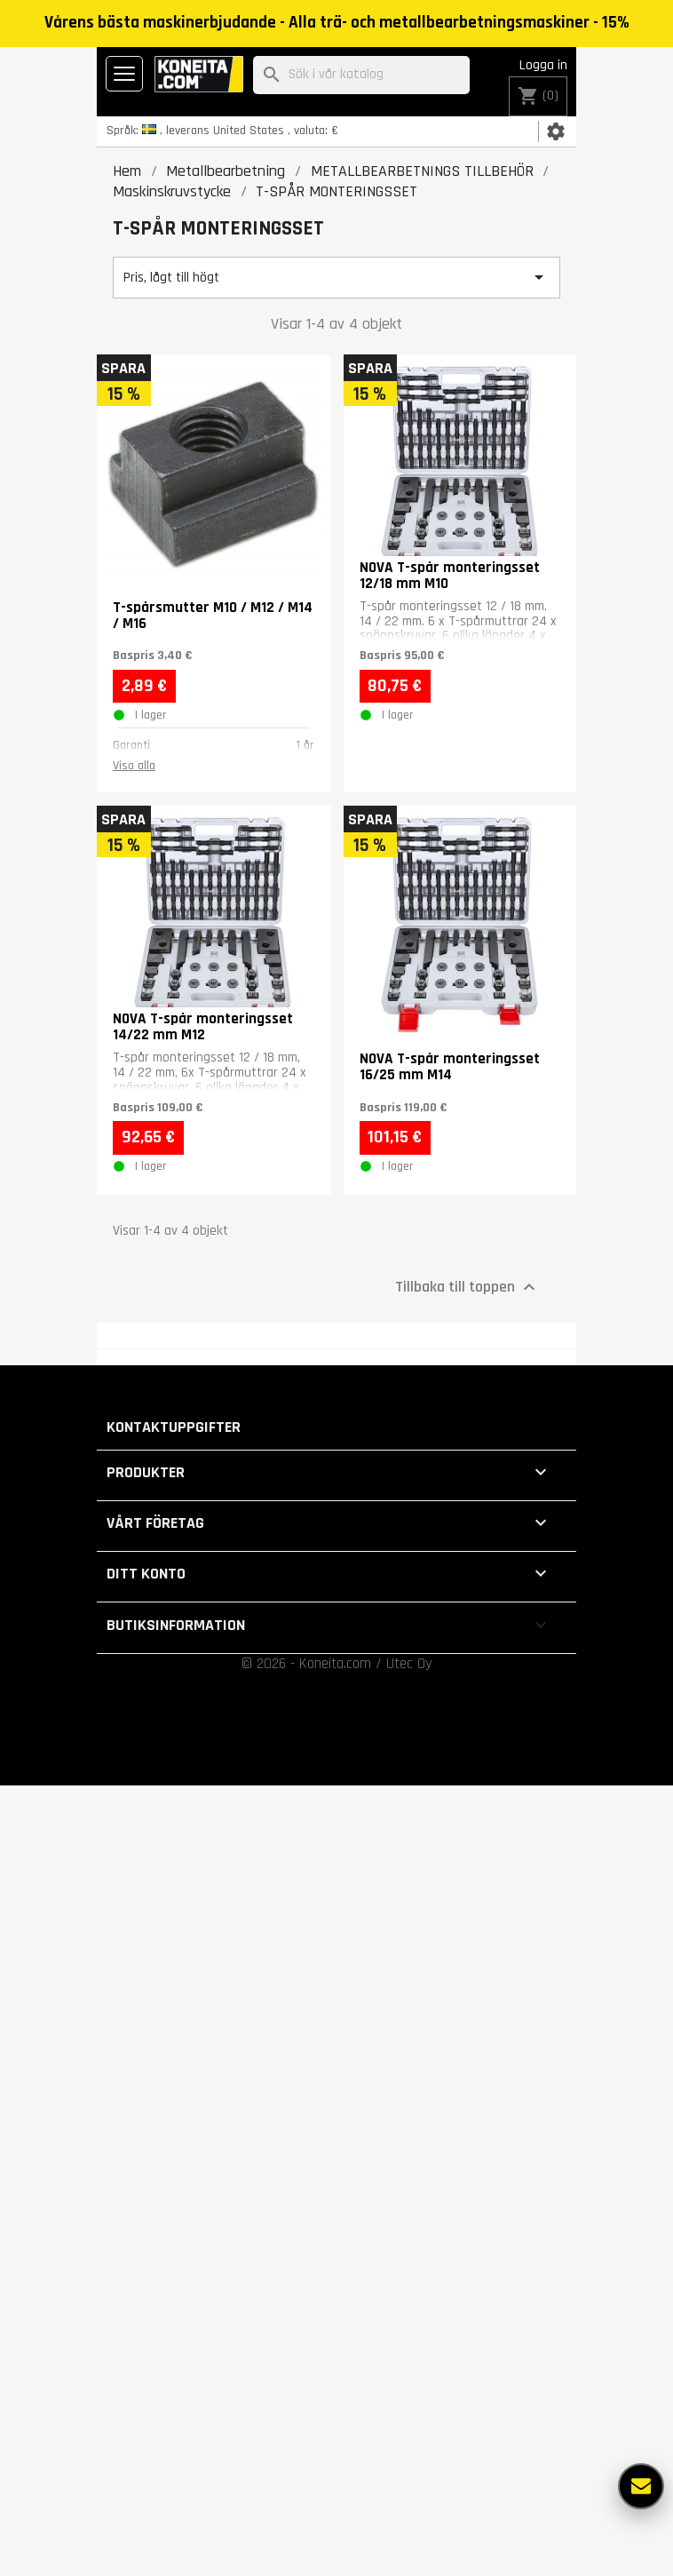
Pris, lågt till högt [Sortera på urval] (336, 277)
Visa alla (134, 766)
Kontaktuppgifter (174, 1427)
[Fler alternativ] (641, 2486)
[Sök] (361, 75)
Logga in (543, 65)
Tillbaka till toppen (467, 1287)
